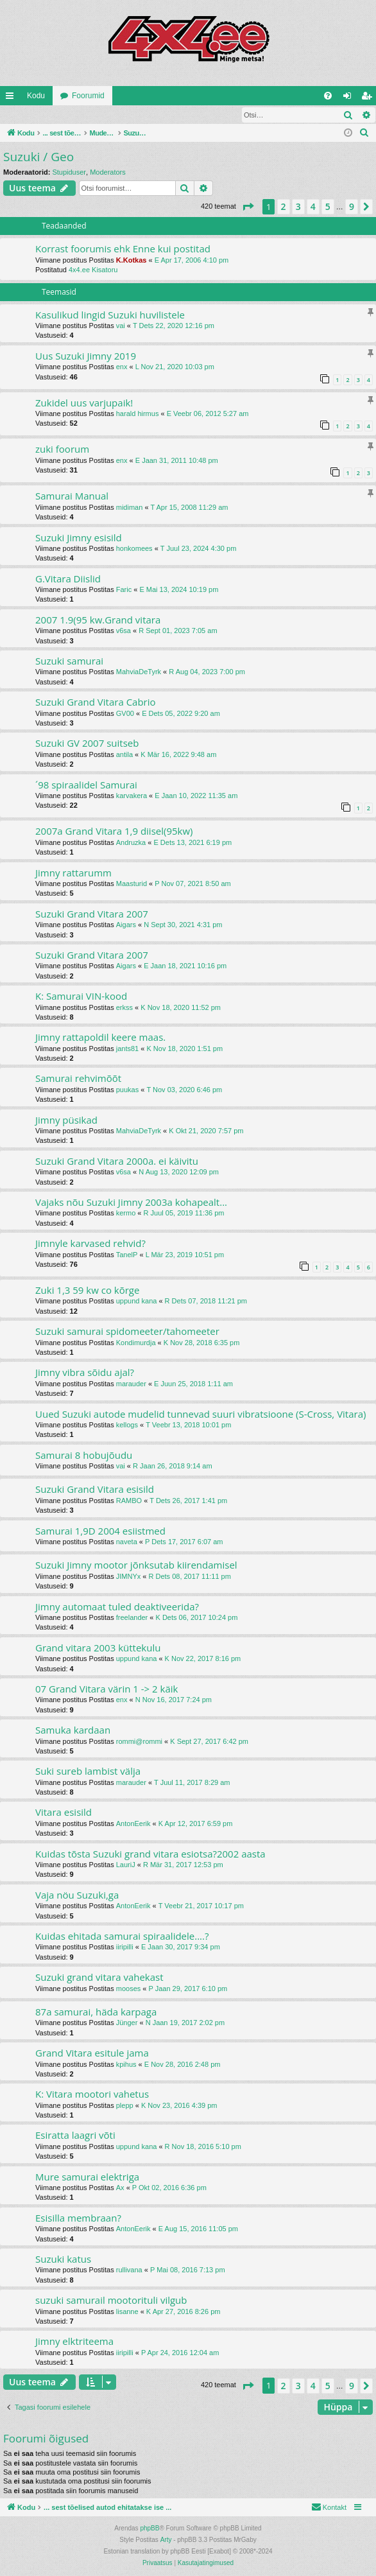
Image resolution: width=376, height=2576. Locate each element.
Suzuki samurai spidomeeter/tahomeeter (127, 1331)
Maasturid (131, 884)
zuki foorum (62, 449)
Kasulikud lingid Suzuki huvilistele (110, 315)
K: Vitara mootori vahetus (92, 2094)
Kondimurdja (136, 1343)
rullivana (129, 2270)
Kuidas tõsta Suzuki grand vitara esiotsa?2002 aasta (150, 1854)
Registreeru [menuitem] (369, 98)
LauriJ (125, 1865)
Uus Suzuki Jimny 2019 (85, 356)
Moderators (108, 173)
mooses (128, 1989)
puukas (127, 1090)
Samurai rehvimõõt (78, 1078)
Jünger (127, 2023)
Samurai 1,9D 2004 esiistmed (100, 1531)
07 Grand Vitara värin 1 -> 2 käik (106, 1689)
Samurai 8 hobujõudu (83, 1455)
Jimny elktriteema (74, 2341)
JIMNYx (128, 1577)
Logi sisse (29, 114)
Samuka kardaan (72, 1730)
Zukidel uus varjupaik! (84, 403)
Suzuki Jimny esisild (78, 538)
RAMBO (129, 1501)
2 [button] (283, 207)
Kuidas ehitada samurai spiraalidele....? (122, 1936)
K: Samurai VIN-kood (81, 996)
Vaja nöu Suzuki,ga (77, 1895)
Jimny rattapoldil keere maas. (100, 1037)
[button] (247, 207)
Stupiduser (69, 173)
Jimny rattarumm (73, 873)
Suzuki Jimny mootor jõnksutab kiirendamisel (136, 1565)
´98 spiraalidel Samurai (86, 785)
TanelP (127, 1255)
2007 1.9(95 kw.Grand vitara (97, 620)
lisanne (127, 2312)
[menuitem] (328, 95)
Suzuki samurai (69, 661)
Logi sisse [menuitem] (350, 98)
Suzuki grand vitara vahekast (99, 1977)
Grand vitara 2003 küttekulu (97, 1648)
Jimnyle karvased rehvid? (90, 1243)
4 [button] (313, 207)
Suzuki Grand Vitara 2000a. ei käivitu (116, 1161)
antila (124, 755)
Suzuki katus (63, 2259)
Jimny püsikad (66, 1120)
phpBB (149, 2528)
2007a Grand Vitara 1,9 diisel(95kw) (114, 831)
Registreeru (84, 114)
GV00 (125, 714)
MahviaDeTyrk (138, 672)
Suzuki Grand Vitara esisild (94, 1489)
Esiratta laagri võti (75, 2135)
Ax (120, 2188)
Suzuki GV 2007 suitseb (87, 743)
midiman (129, 508)
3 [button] (298, 207)
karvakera (131, 796)
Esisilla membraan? (78, 2218)
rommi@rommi (139, 1742)
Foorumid (88, 95)
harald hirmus (137, 414)
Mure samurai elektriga (87, 2177)
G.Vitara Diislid (68, 579)
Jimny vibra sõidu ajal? (84, 1372)
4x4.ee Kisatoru (93, 270)
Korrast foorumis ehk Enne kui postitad (122, 249)
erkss (124, 1008)
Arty (166, 2540)
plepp (124, 2106)
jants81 (127, 1049)
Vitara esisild (63, 1812)
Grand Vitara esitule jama (92, 2053)
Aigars (126, 925)
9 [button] (351, 207)
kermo (126, 1213)
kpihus (126, 2065)
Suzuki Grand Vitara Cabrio (95, 702)
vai (120, 326)
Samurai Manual (71, 496)
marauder (131, 1384)
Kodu (36, 95)
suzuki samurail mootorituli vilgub (111, 2300)
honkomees (134, 549)
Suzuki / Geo (38, 157)
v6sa (123, 631)
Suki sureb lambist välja (88, 1771)
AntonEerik (133, 1824)
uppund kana (136, 1301)
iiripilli (124, 1947)
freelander (132, 1618)
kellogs (127, 1425)
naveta (126, 1542)
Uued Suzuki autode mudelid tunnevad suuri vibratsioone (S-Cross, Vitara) (200, 1414)
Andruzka (131, 843)
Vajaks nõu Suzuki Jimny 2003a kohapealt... (131, 1202)
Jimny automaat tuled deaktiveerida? (117, 1607)
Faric (124, 590)
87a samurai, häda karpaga (96, 2012)
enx (122, 367)
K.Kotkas (131, 261)
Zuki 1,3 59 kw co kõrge (87, 1290)
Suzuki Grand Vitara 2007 (91, 914)
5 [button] (327, 207)
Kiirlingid (12, 98)
